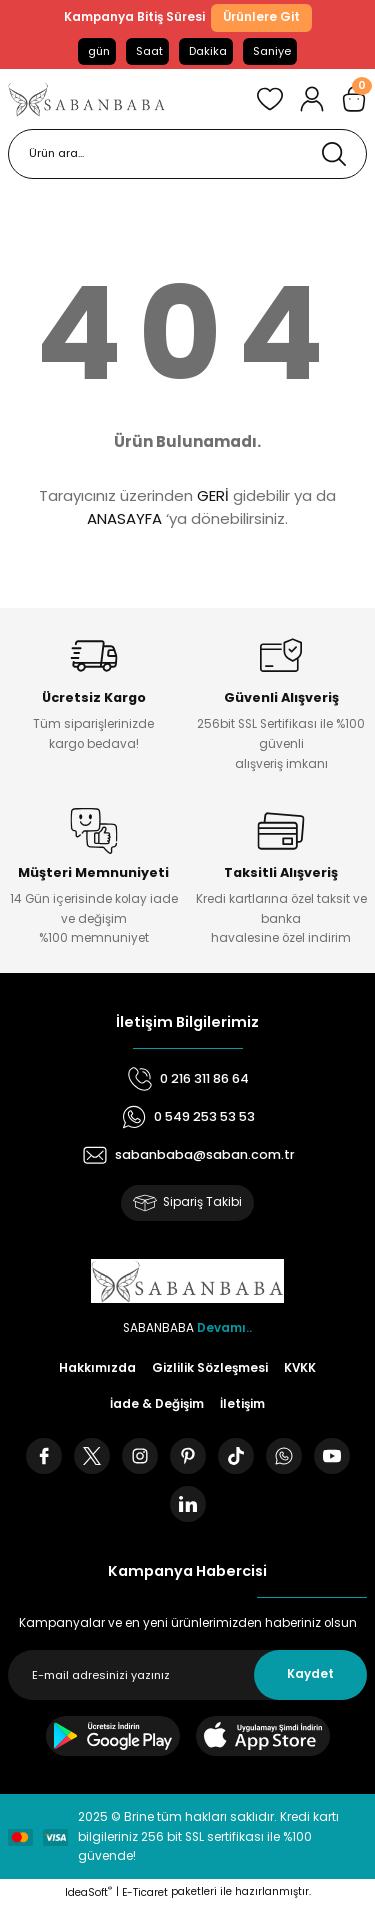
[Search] (187, 154)
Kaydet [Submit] (310, 1674)
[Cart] (354, 99)
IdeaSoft (88, 1892)
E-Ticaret (145, 1892)
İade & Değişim (157, 1404)
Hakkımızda (97, 1368)
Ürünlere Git (261, 17)
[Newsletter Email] (187, 1675)
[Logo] (87, 99)
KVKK (300, 1368)
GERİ (213, 495)
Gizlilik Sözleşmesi (210, 1368)
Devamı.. (224, 1328)
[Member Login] (312, 99)
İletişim (242, 1404)
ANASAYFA (124, 518)
